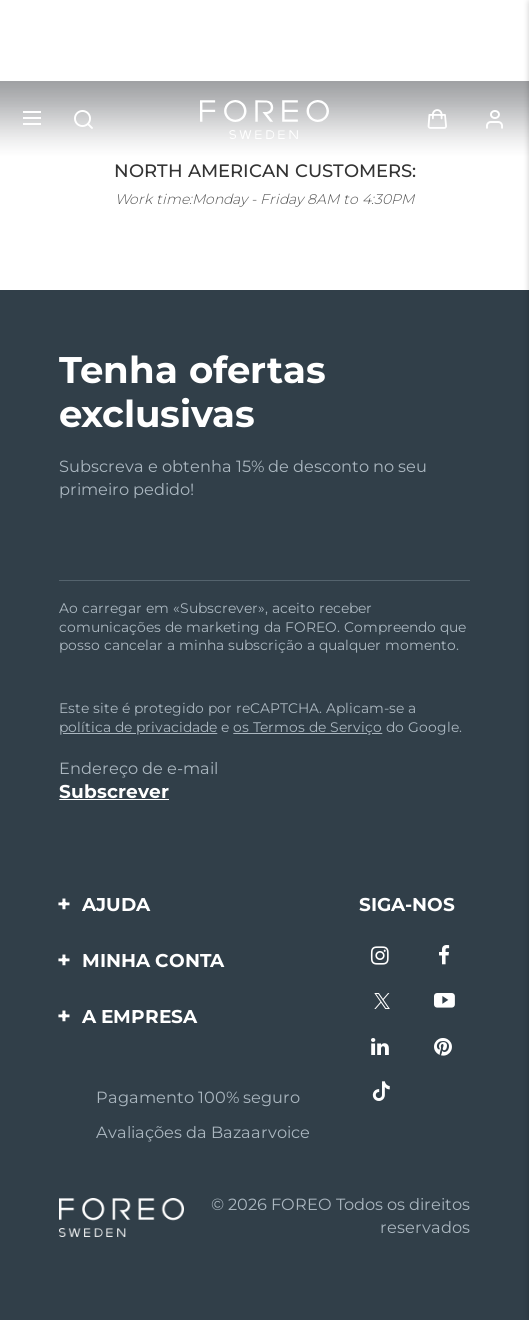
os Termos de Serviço (307, 727)
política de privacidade (138, 727)
